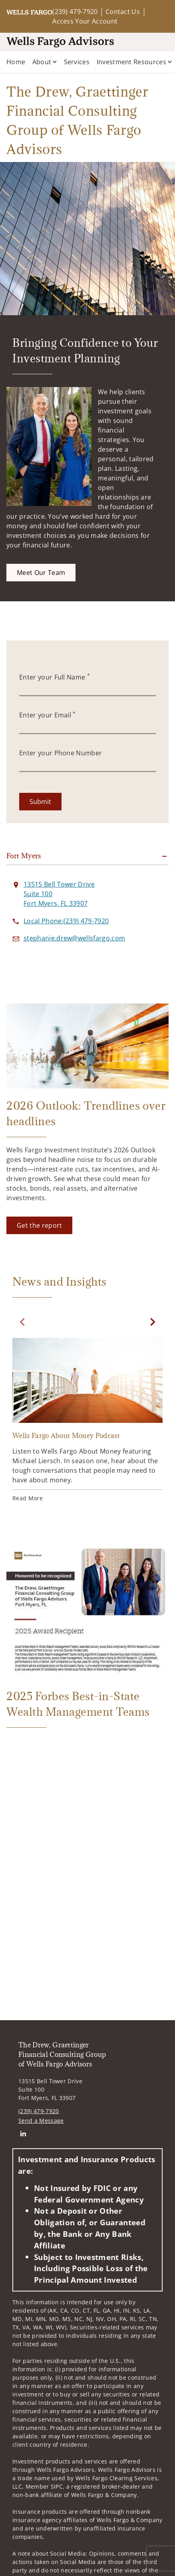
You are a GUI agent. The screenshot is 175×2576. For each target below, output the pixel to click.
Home (15, 61)
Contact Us (122, 11)
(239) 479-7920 (74, 11)
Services (77, 61)
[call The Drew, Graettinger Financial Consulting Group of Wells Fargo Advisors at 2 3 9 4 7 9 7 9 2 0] (66, 921)
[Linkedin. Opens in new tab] (23, 2133)
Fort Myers (23, 855)
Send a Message (41, 2120)
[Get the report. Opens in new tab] (39, 1225)
